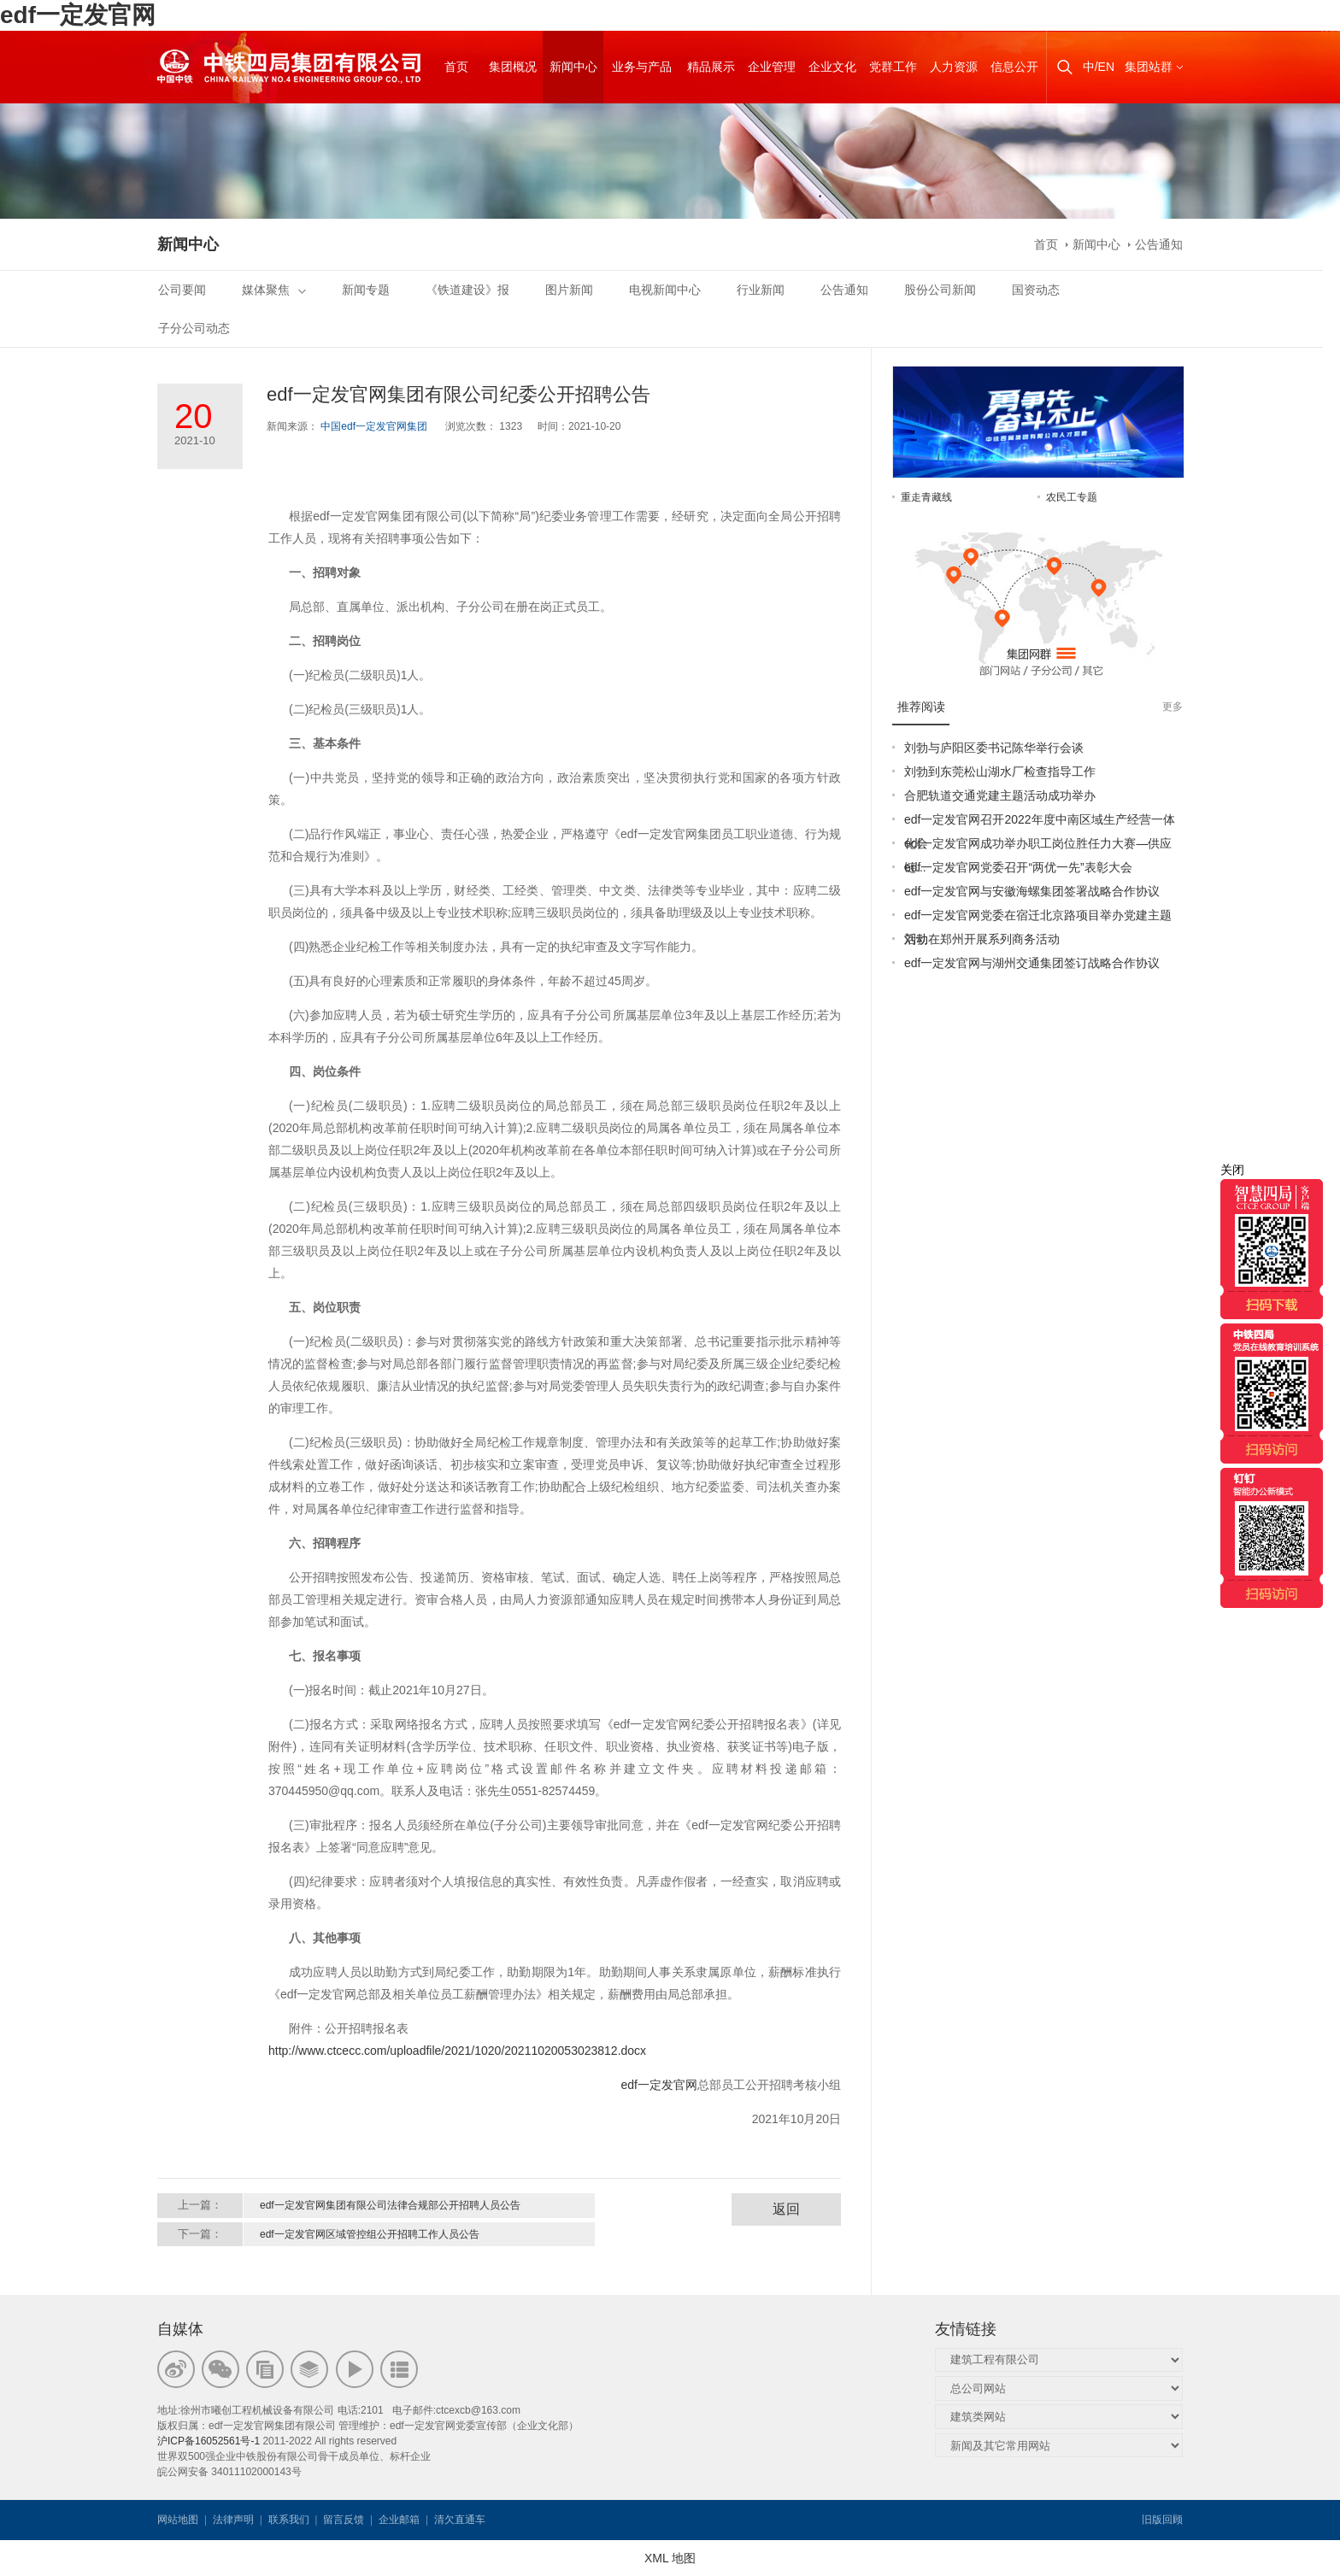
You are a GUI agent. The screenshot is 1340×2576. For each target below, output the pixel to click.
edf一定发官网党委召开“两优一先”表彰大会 (1018, 867)
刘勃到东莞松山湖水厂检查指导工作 (1000, 771)
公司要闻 (182, 289)
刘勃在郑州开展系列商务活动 (982, 939)
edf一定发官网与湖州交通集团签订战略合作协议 (1032, 963)
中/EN (1098, 66)
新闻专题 (366, 289)
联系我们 (288, 2520)
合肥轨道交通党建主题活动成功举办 (1000, 795)
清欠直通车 (459, 2520)
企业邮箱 (399, 2520)
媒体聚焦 (274, 289)
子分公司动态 (194, 328)
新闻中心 (1096, 244)
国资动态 (1036, 289)
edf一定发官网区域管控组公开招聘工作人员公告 (369, 2234)
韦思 (549, 2520)
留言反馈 (343, 2520)
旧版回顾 (1162, 2520)
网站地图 (177, 2520)
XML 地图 (670, 2558)
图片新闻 (569, 289)
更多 (1172, 707)
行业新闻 (761, 289)
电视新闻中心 (665, 289)
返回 (786, 2209)
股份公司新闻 (940, 289)
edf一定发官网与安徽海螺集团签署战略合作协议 (1032, 891)
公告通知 (1159, 244)
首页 (1046, 244)
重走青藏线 (926, 497)
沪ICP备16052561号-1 (208, 2441)
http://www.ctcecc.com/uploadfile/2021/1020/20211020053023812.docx (457, 2050)
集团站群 (1148, 66)
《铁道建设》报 (467, 289)
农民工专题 (1071, 497)
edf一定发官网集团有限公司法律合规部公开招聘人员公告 (390, 2205)
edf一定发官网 (78, 15)
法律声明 (233, 2520)
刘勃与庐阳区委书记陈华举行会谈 (994, 747)
